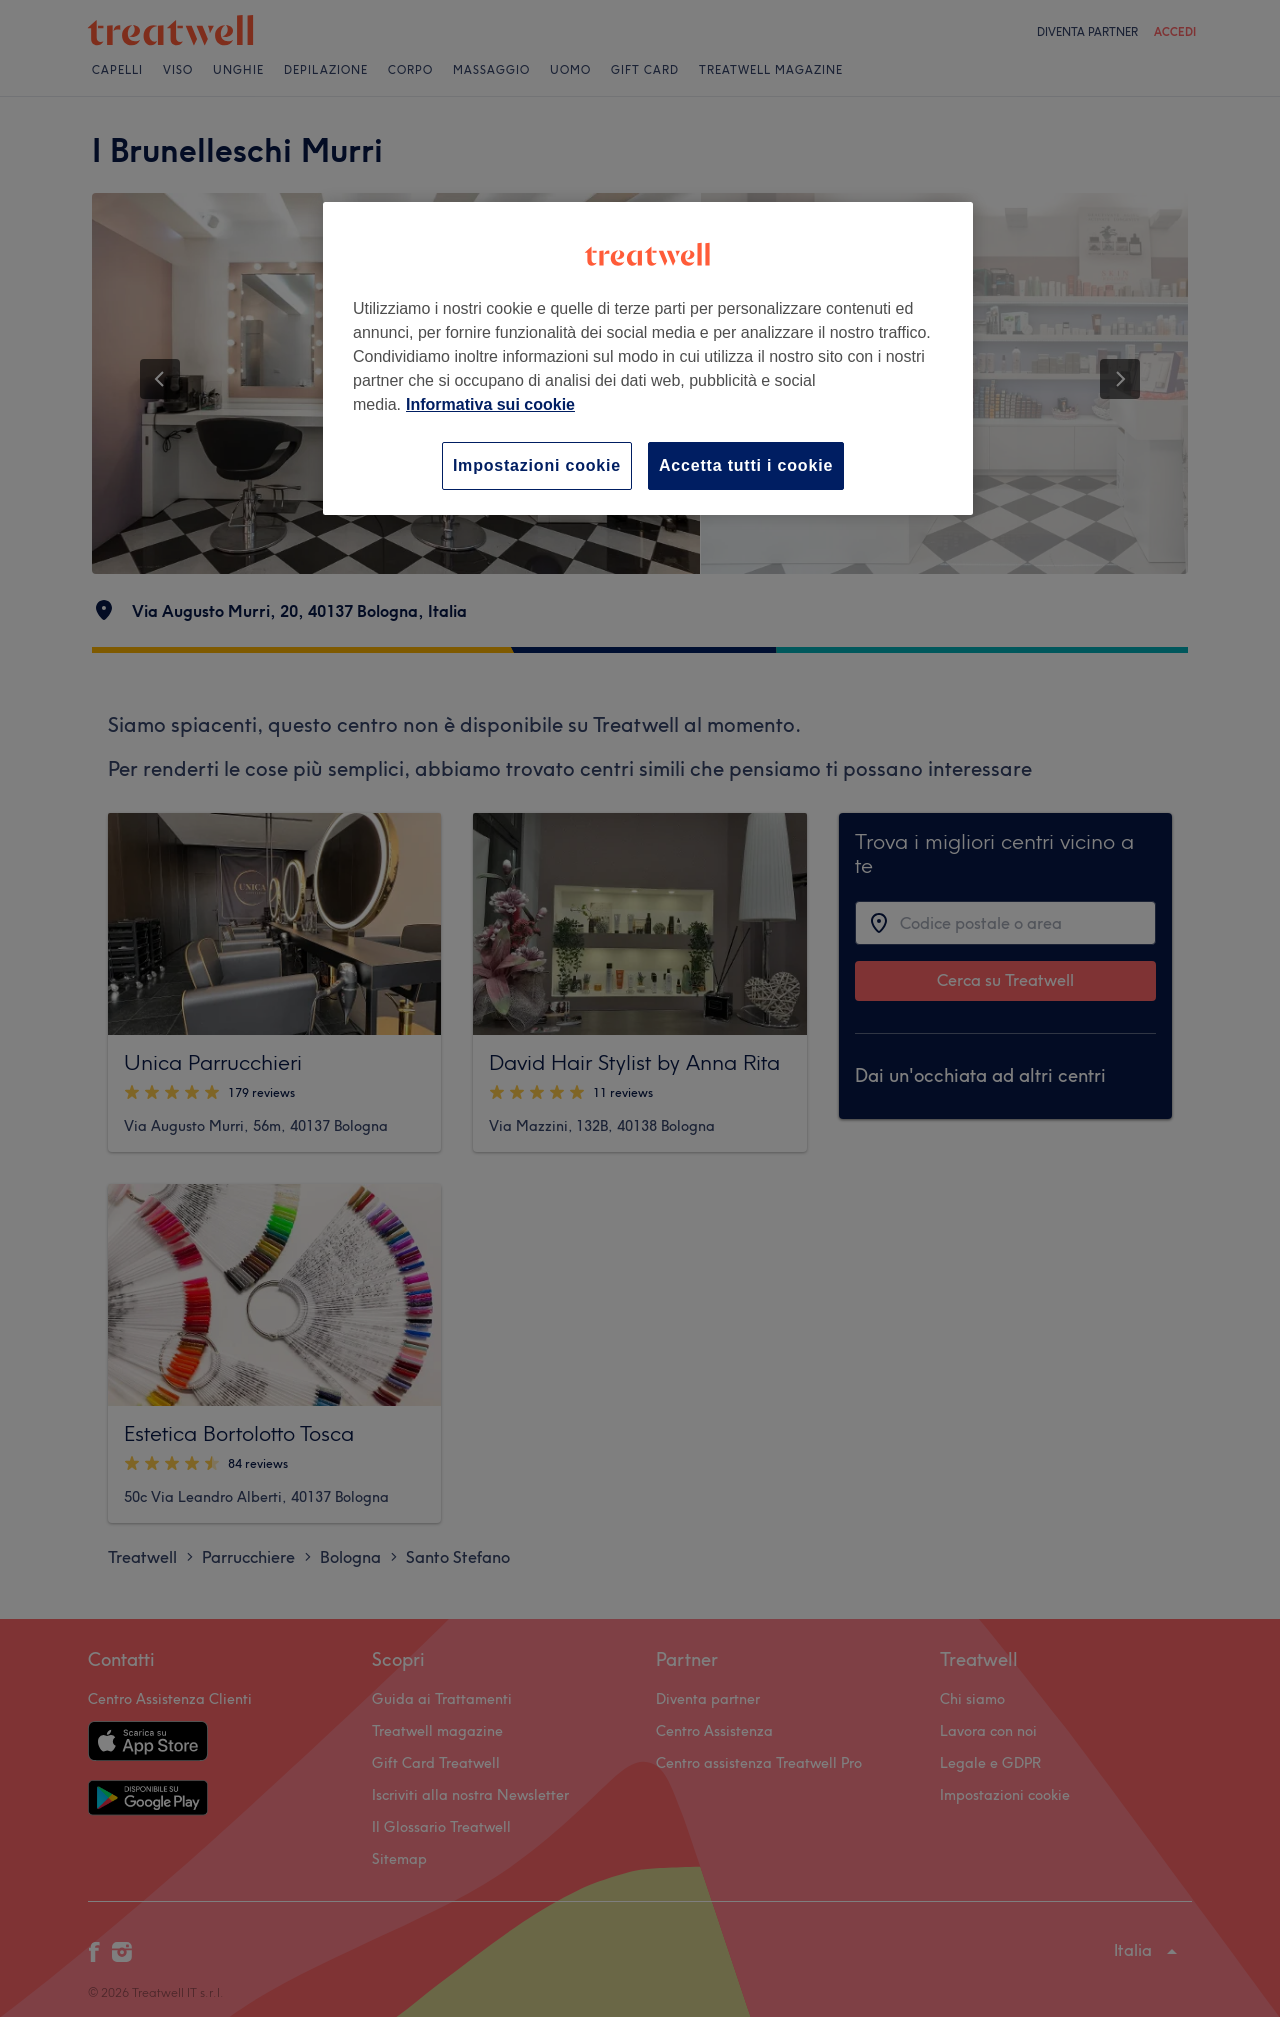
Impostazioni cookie (537, 465)
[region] (648, 358)
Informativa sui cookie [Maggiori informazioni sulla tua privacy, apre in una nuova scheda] (490, 404)
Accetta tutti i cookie (746, 465)
